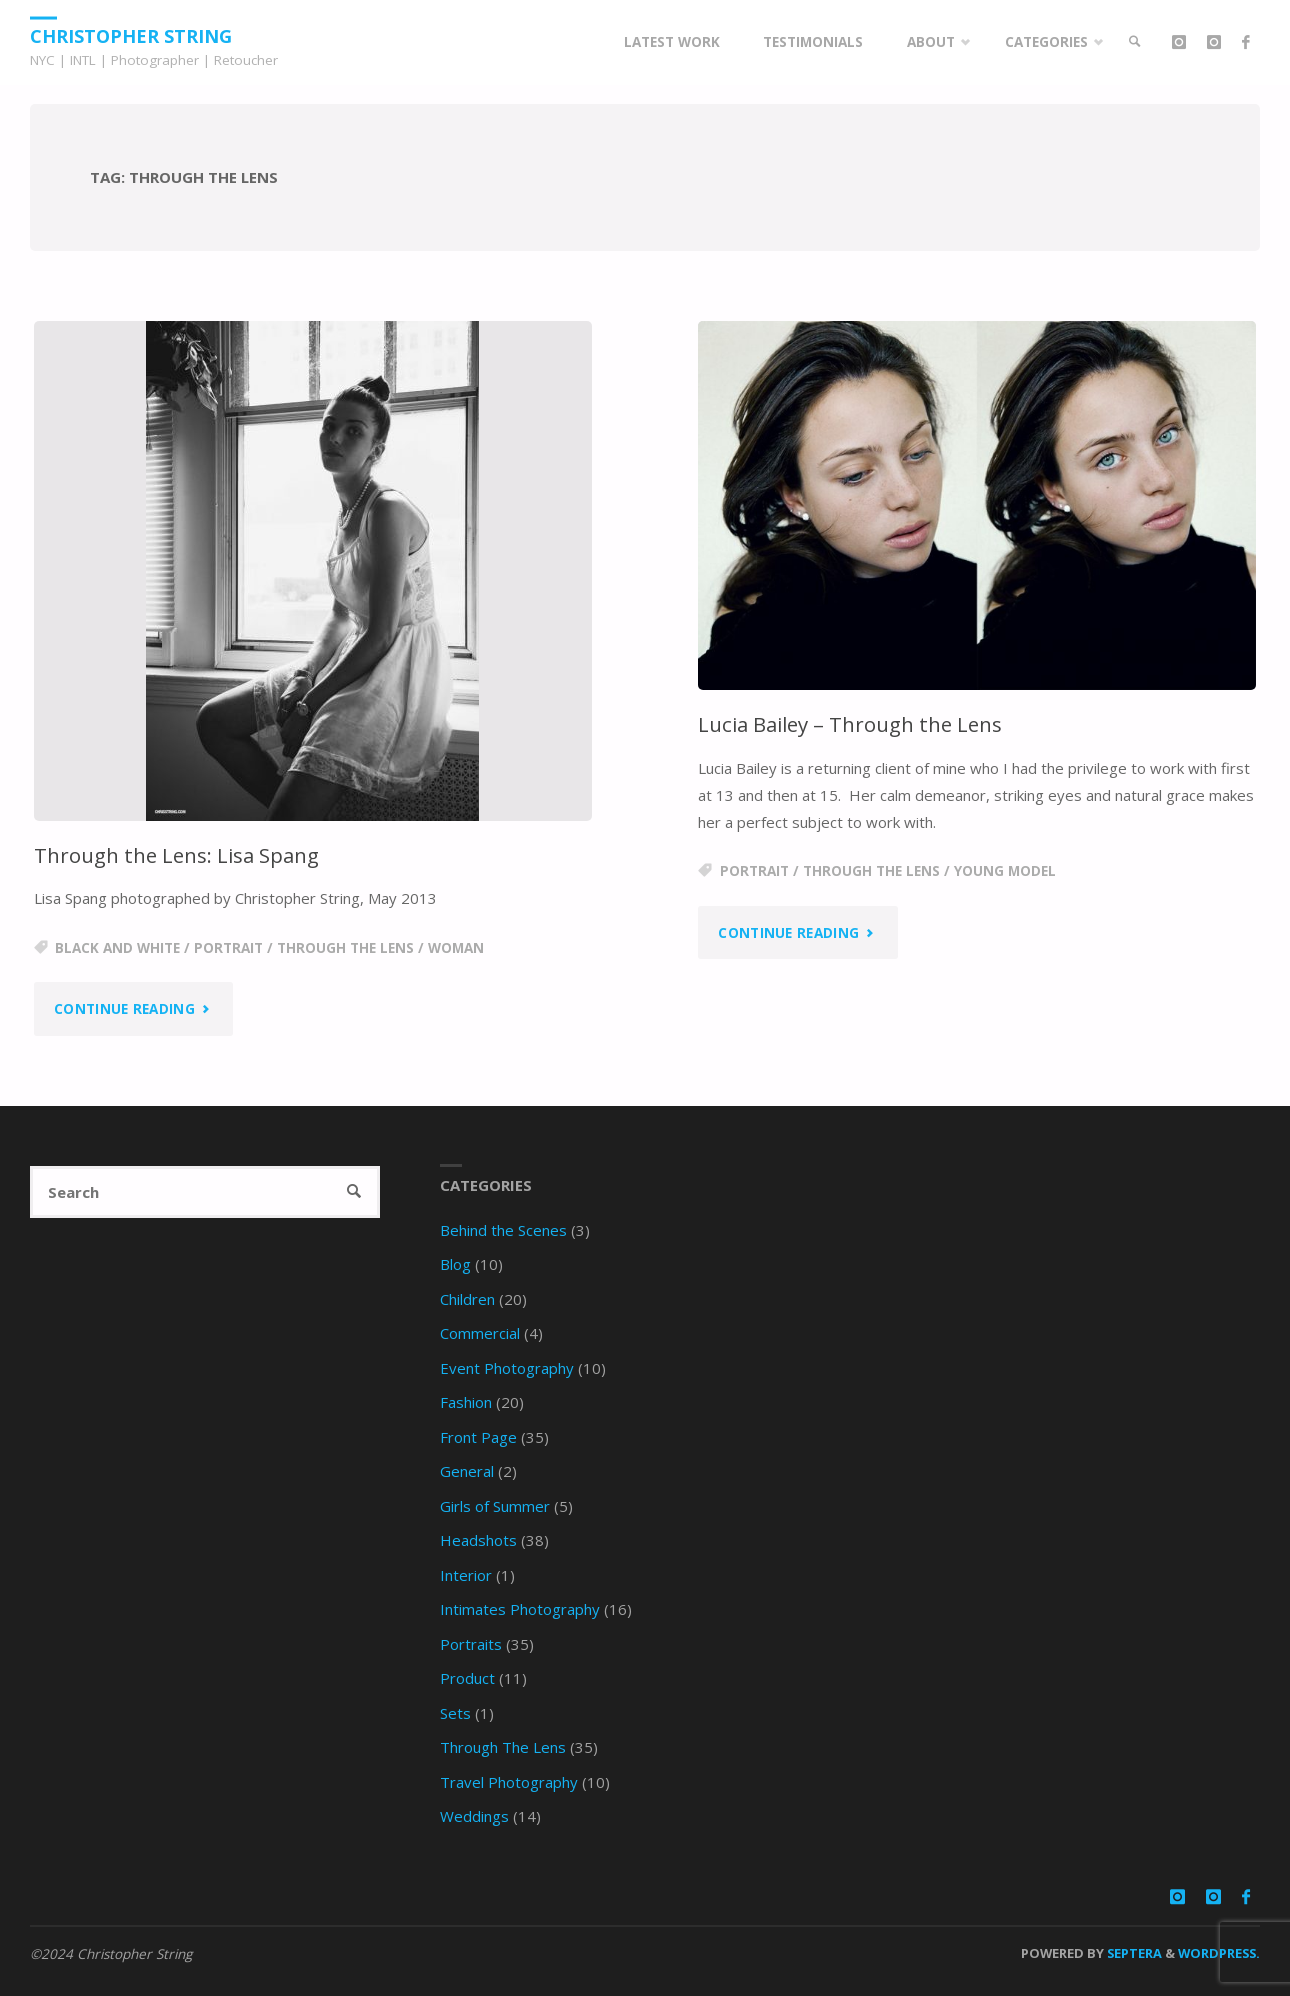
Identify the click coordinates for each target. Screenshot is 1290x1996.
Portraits (471, 1644)
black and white (117, 948)
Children (467, 1299)
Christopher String (131, 35)
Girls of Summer (495, 1506)
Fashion (466, 1402)
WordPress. (1219, 1953)
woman (456, 948)
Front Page (478, 1437)
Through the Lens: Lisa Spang (176, 855)
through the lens (345, 948)
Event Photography (507, 1368)
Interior (466, 1575)
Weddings (474, 1816)
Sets (455, 1713)
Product (467, 1678)
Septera (1133, 1953)
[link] (1135, 42)
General (467, 1471)
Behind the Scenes (503, 1230)
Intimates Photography (520, 1609)
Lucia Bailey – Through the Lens (850, 724)
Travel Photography (509, 1782)
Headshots (478, 1540)
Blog (455, 1264)
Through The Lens (503, 1747)
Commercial (480, 1333)
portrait (228, 948)
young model (1005, 871)
